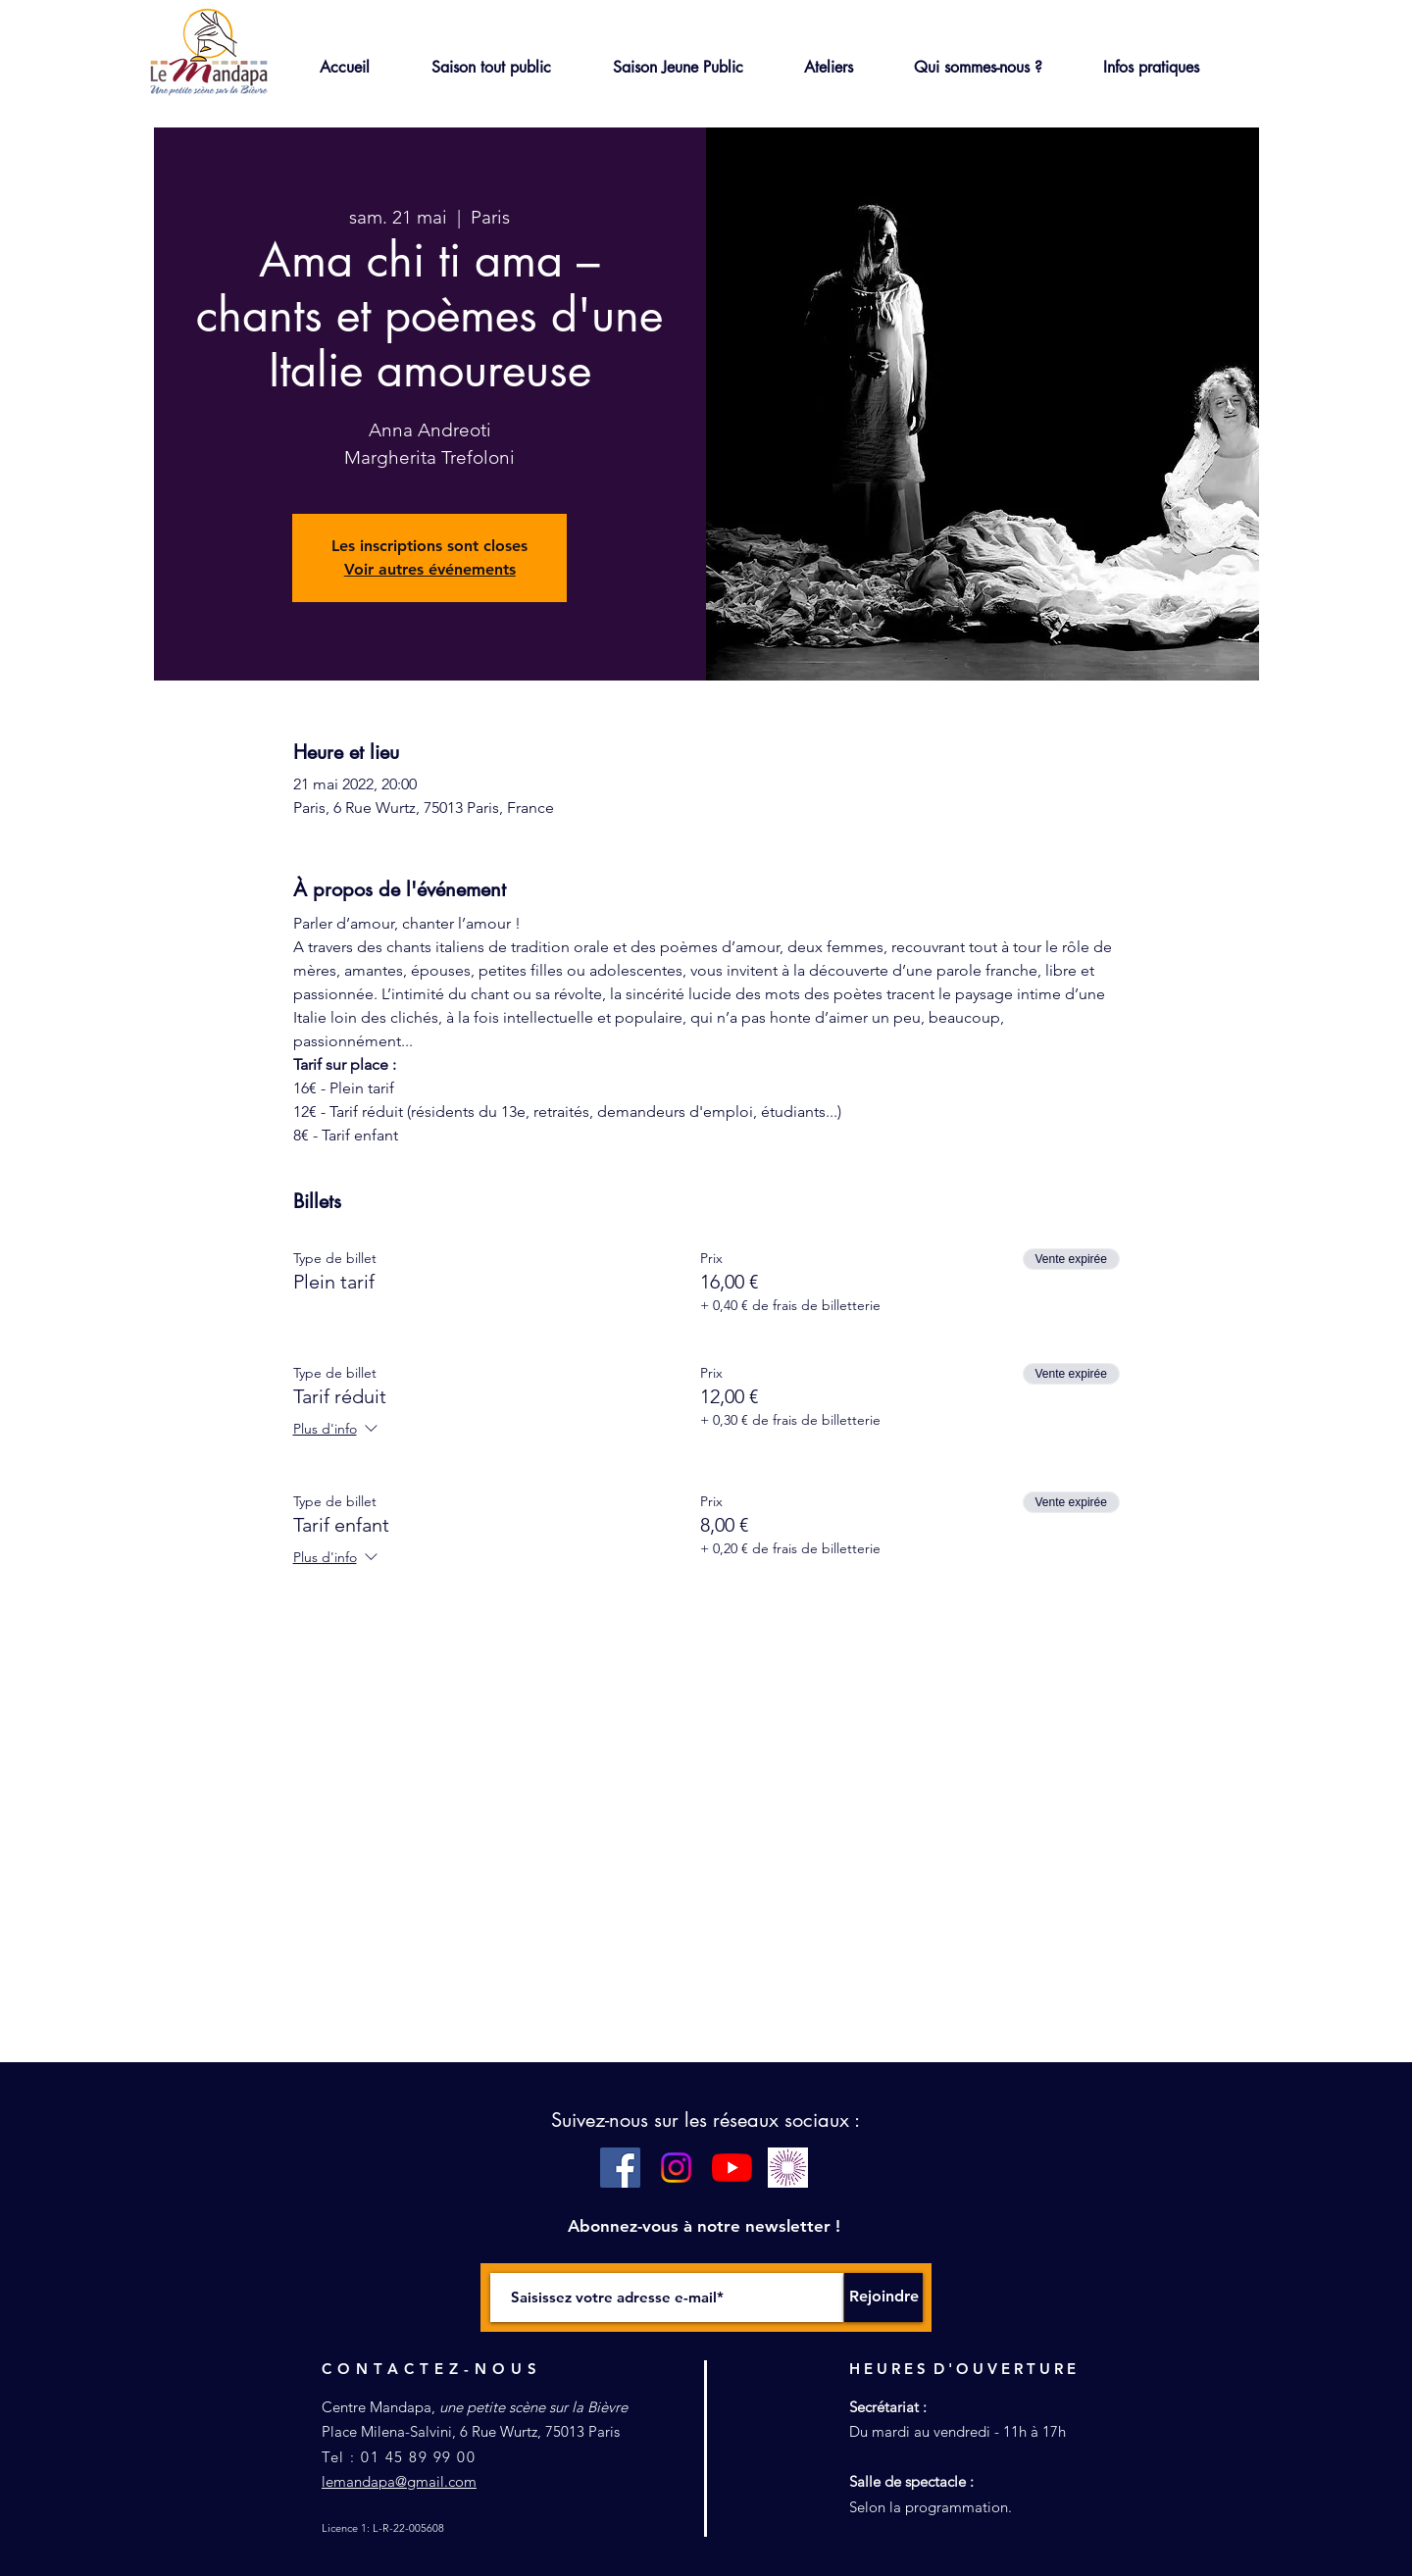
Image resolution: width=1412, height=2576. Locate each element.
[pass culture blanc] (788, 2167)
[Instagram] (676, 2167)
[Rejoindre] (883, 2297)
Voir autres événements (430, 569)
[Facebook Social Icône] (620, 2167)
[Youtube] (732, 2167)
